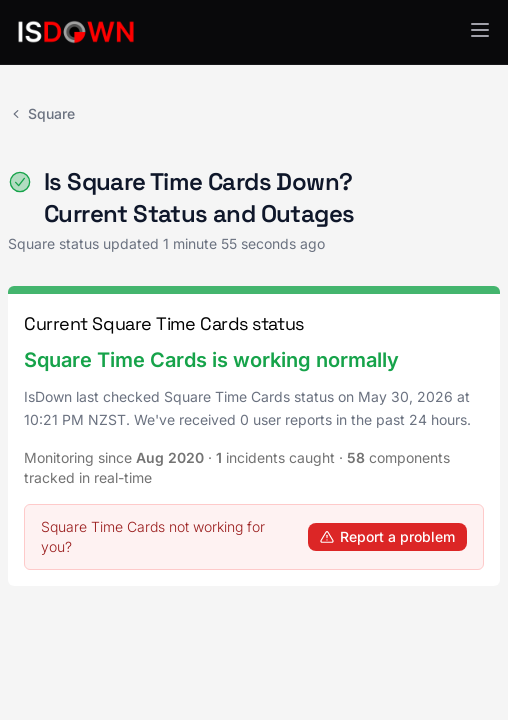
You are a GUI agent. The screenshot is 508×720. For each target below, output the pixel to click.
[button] (480, 30)
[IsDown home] (76, 32)
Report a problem (387, 536)
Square (41, 113)
